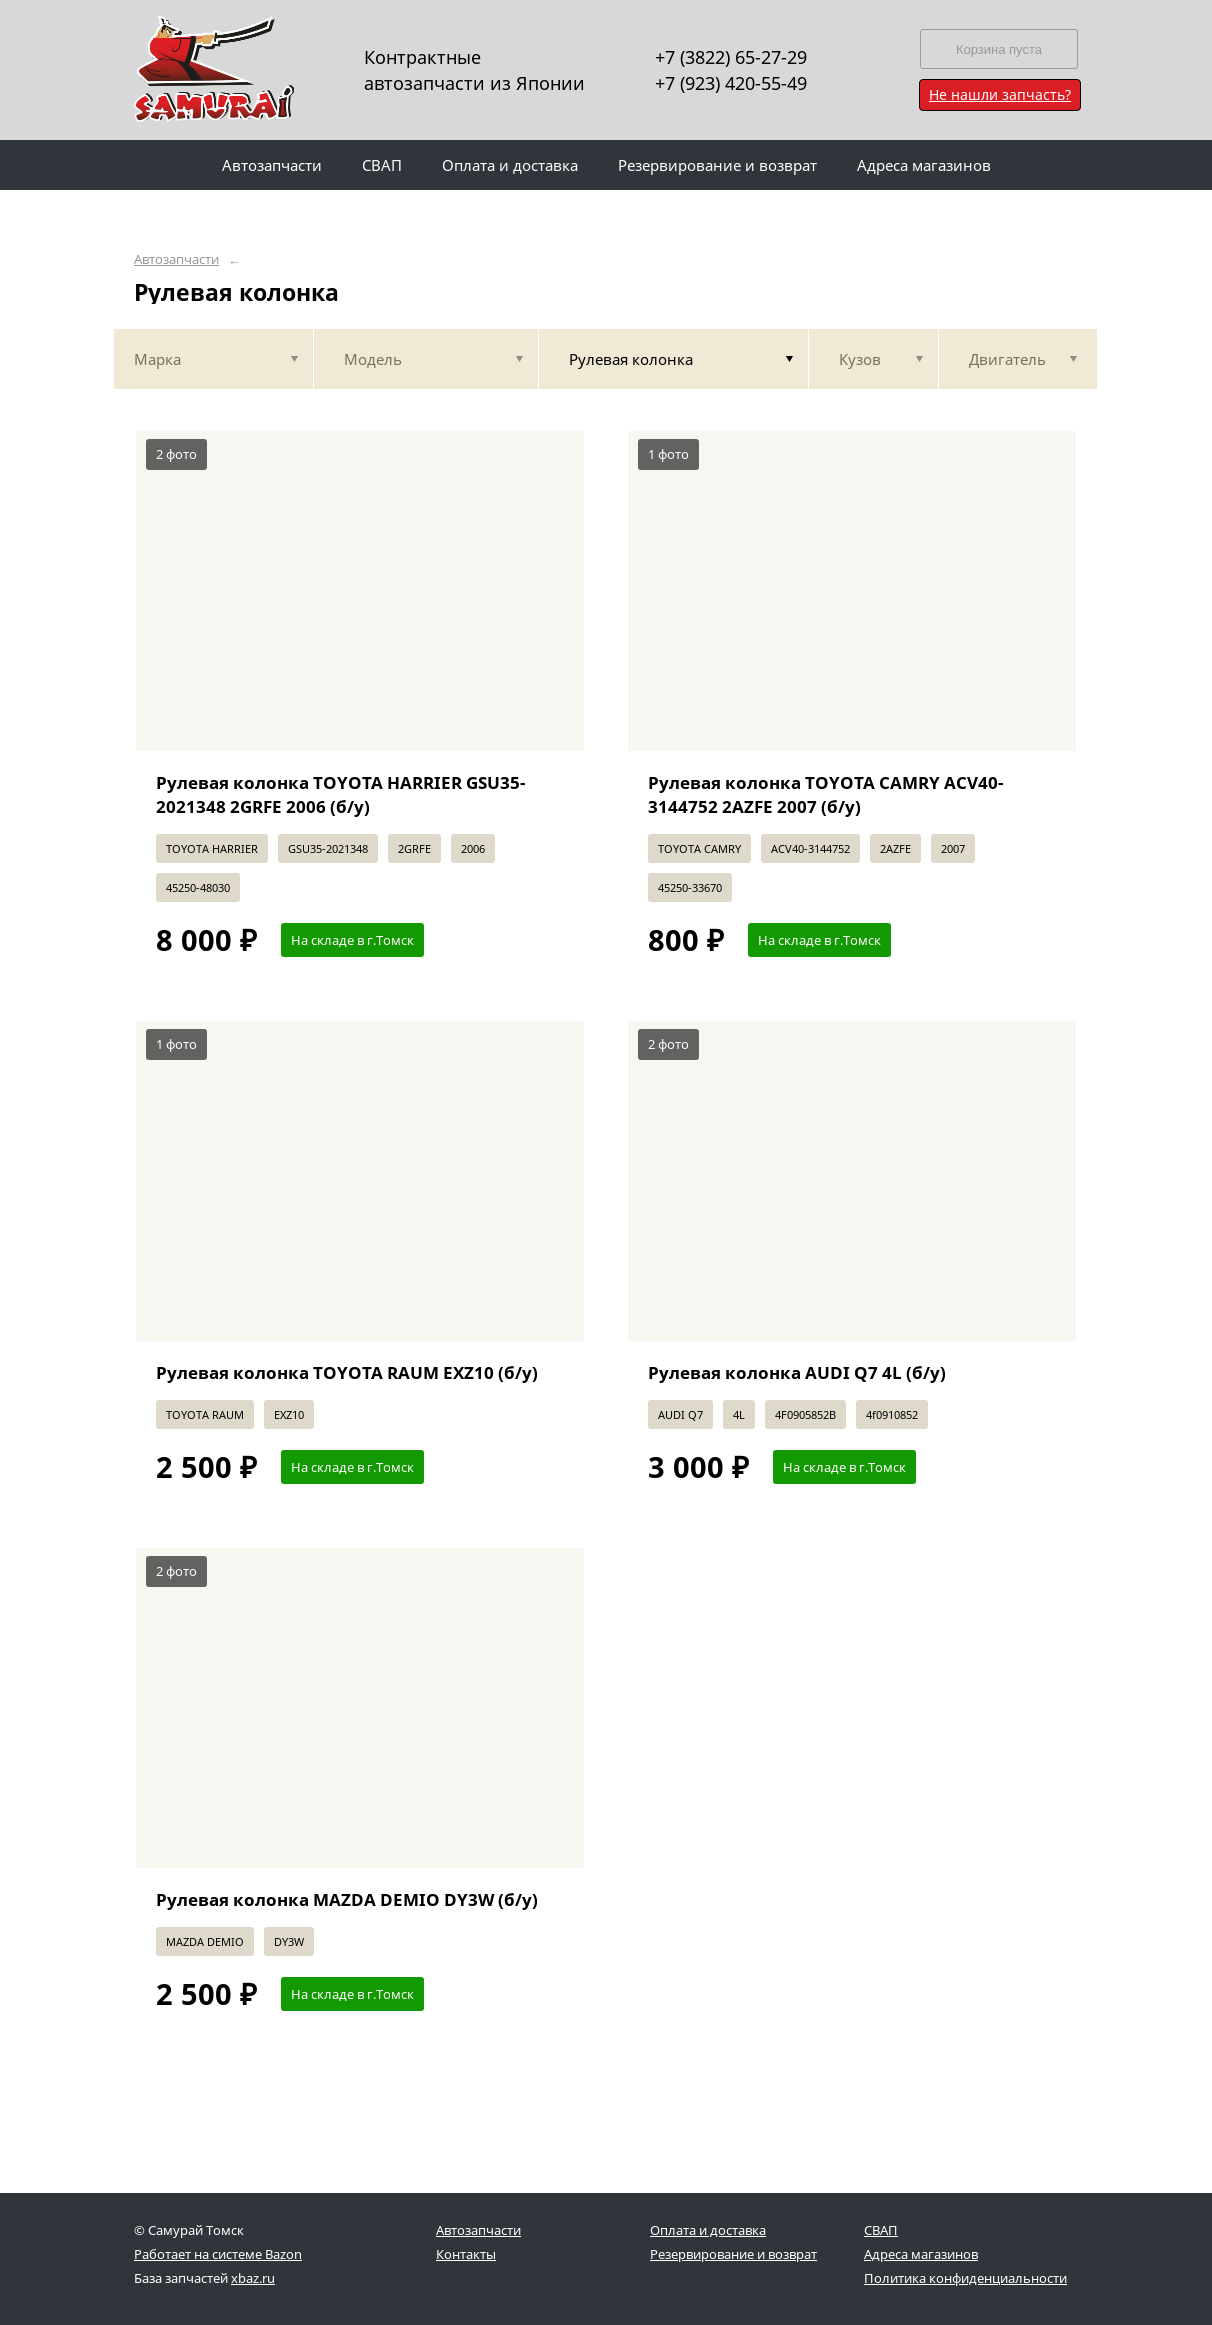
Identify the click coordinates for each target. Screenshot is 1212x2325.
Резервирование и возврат (733, 2254)
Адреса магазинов (921, 2254)
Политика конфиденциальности (965, 2278)
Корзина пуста (999, 49)
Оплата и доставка (708, 2230)
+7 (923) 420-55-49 (731, 83)
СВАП (881, 2230)
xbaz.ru (253, 2278)
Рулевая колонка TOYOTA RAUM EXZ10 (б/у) (347, 1372)
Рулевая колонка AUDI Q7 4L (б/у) (797, 1372)
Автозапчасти (176, 259)
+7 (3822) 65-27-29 (731, 57)
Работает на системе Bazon (218, 2254)
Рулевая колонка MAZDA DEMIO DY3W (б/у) (347, 1899)
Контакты (466, 2254)
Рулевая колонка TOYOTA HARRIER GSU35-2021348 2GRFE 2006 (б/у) (340, 794)
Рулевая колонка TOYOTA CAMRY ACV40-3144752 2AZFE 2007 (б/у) (825, 794)
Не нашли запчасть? (1000, 94)
